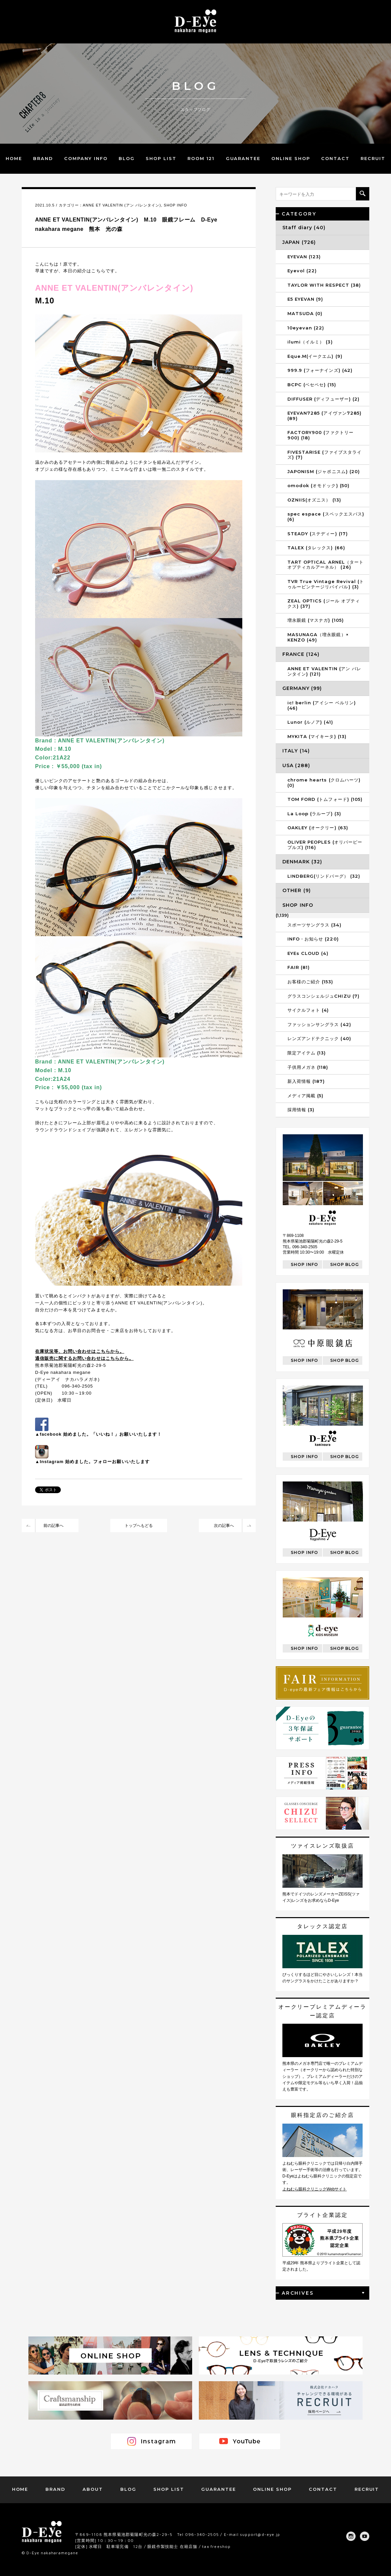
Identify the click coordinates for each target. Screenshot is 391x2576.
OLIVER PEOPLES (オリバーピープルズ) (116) (324, 844)
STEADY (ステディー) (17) (317, 533)
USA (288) (296, 765)
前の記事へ (53, 1525)
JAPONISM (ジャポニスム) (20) (323, 471)
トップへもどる (139, 1525)
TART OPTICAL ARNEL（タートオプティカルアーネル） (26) (325, 564)
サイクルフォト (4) (308, 1010)
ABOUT (93, 2489)
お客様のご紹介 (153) (310, 981)
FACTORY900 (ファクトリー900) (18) (320, 435)
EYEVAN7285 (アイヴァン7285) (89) (324, 415)
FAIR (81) (298, 967)
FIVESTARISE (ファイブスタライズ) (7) (324, 454)
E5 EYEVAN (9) (305, 299)
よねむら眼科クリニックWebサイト (314, 2189)
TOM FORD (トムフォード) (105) (325, 799)
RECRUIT (373, 158)
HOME (14, 158)
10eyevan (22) (305, 327)
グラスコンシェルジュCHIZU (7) (323, 996)
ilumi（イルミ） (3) (310, 341)
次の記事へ (224, 1525)
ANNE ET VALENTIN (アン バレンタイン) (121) (324, 671)
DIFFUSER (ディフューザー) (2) (323, 399)
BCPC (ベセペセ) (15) (311, 384)
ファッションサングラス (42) (319, 1024)
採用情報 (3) (300, 1109)
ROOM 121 (201, 158)
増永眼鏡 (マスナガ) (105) (315, 620)
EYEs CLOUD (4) (308, 953)
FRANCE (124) (300, 654)
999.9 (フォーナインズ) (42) (320, 370)
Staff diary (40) (303, 228)
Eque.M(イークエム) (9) (315, 356)
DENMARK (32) (302, 862)
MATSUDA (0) (304, 313)
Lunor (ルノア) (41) (310, 722)
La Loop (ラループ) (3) (314, 813)
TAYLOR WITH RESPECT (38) (324, 285)
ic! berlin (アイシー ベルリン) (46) (321, 705)
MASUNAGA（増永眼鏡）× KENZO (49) (318, 637)
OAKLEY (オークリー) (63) (317, 827)
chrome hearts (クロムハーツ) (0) (324, 782)
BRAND (43, 158)
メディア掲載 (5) (305, 1095)
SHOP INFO (175, 205)
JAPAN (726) (299, 242)
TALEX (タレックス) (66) (316, 547)
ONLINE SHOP (290, 158)
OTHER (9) (296, 890)
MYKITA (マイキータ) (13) (317, 736)
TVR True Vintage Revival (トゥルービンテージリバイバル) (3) (325, 584)
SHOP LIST (161, 158)
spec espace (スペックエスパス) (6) (325, 516)
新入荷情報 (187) (306, 1081)
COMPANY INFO (85, 158)
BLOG (127, 158)
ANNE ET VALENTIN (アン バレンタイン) (122, 205)
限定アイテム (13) (306, 1052)
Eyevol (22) (302, 270)
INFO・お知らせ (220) (313, 939)
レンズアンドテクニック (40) (319, 1038)
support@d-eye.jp (260, 2534)
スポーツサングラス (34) (314, 924)
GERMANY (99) (302, 688)
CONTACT (335, 158)
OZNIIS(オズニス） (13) (314, 500)
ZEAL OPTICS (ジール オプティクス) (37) (323, 603)
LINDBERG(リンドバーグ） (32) (323, 876)
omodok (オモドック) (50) (318, 485)
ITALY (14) (296, 751)
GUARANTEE (243, 158)
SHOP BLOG (344, 1264)
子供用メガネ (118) (307, 1067)
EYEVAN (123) (304, 256)
